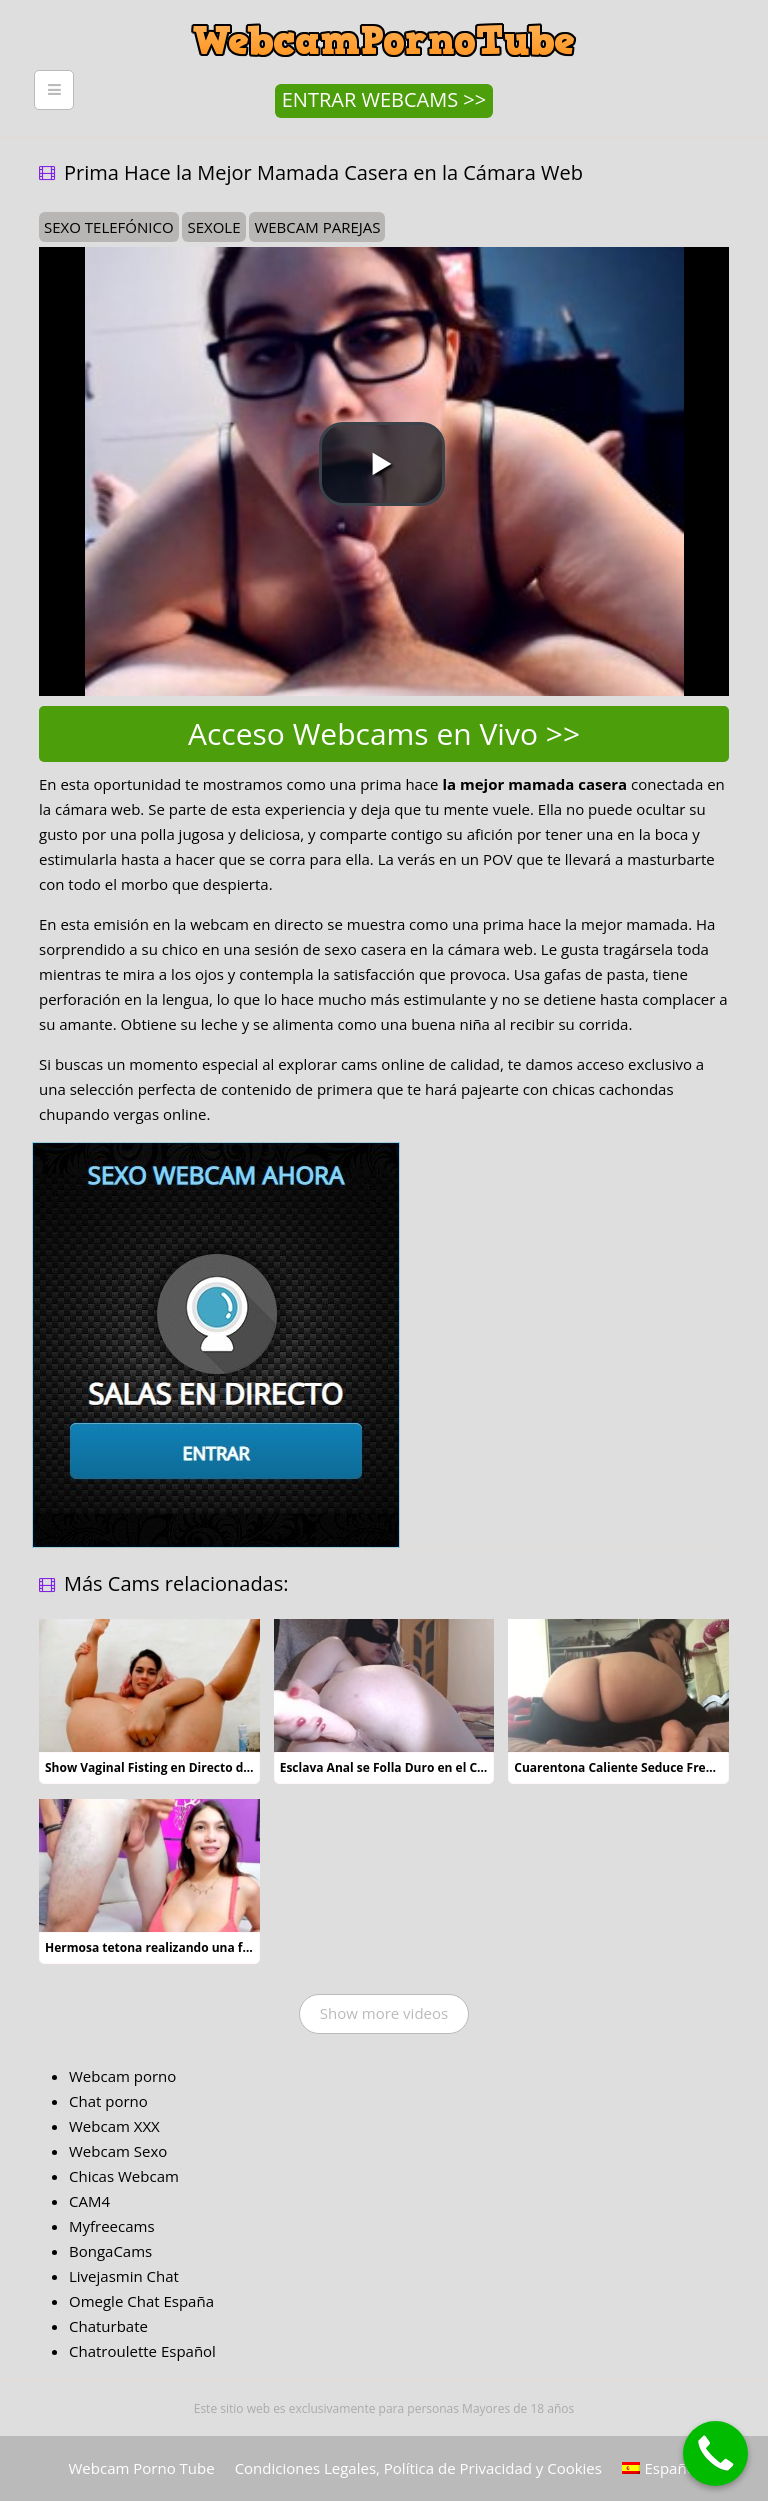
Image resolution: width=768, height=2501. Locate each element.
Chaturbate (108, 2326)
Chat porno (108, 2101)
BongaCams (110, 2251)
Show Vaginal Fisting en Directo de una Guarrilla (189, 1767)
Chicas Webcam (124, 2176)
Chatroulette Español (142, 2351)
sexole (213, 227)
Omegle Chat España (141, 2301)
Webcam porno (122, 2076)
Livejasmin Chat (124, 2276)
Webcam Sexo (118, 2151)
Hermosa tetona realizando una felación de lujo (187, 1947)
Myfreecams (112, 2226)
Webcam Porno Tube (142, 2468)
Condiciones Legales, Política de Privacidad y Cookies (418, 2468)
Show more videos (384, 2013)
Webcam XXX (114, 2126)
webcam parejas (317, 227)
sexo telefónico (109, 227)
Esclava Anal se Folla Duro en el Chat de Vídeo (416, 1767)
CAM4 (89, 2201)
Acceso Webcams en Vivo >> (384, 733)
